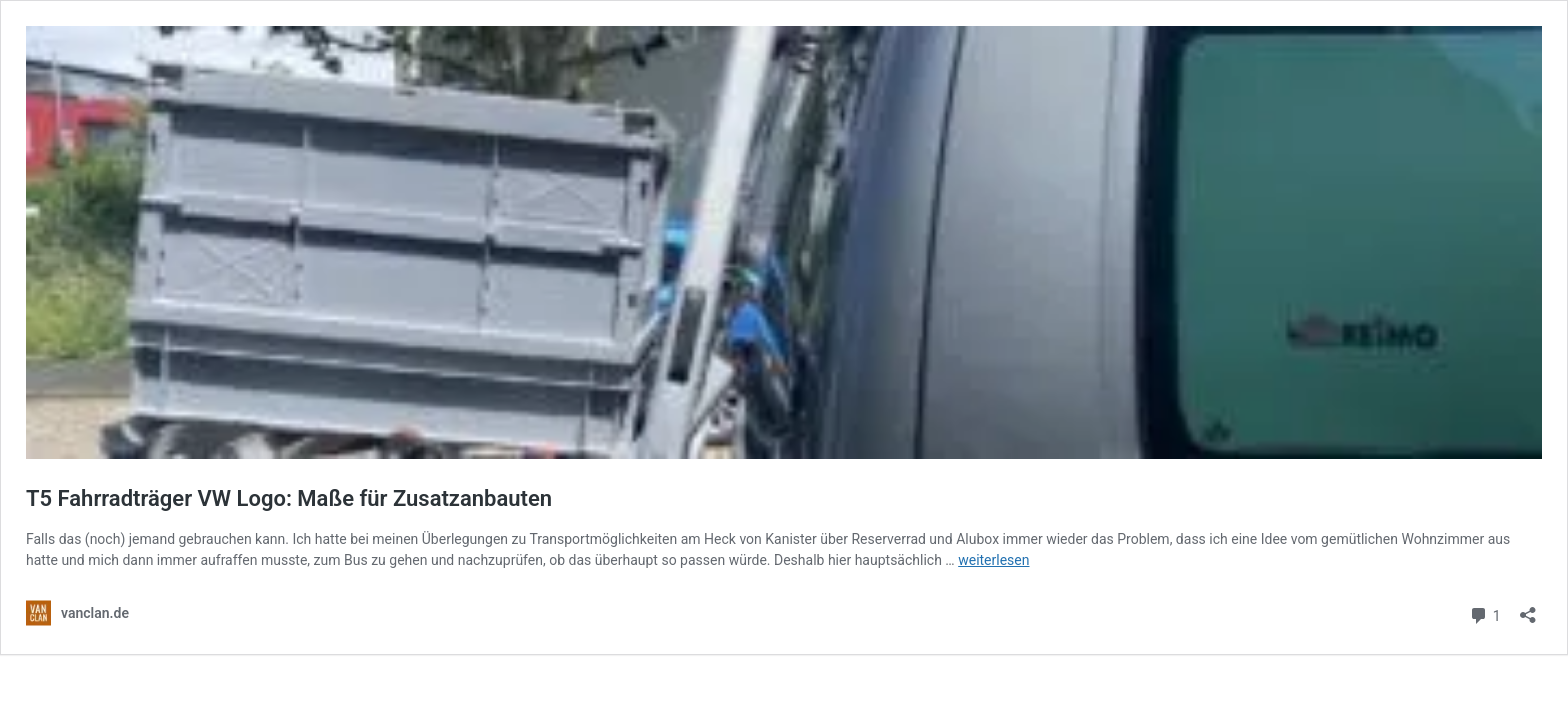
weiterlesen (993, 560)
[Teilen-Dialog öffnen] (1528, 608)
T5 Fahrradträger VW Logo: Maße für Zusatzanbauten (289, 498)
